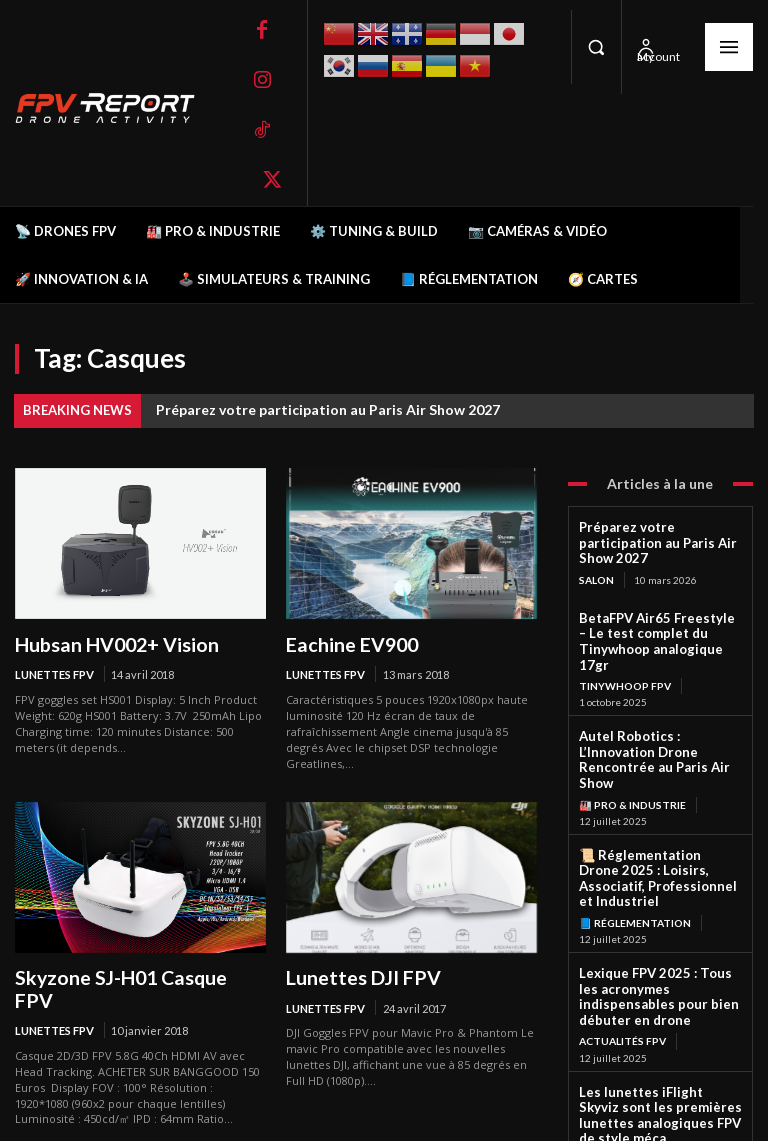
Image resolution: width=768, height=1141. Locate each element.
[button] (596, 47)
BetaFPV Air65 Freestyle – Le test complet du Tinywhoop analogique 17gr (660, 614)
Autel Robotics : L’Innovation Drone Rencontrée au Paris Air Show (658, 712)
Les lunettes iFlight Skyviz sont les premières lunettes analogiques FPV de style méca (655, 1014)
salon (596, 562)
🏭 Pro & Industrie (632, 746)
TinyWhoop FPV (624, 648)
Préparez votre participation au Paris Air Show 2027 (328, 409)
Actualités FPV (622, 943)
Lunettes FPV (54, 673)
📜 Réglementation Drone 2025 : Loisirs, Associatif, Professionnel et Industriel (654, 810)
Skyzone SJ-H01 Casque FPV (131, 975)
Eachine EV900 (345, 644)
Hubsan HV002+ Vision (108, 644)
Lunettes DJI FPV (356, 975)
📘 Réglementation (634, 845)
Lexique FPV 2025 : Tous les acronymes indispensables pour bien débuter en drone (655, 909)
